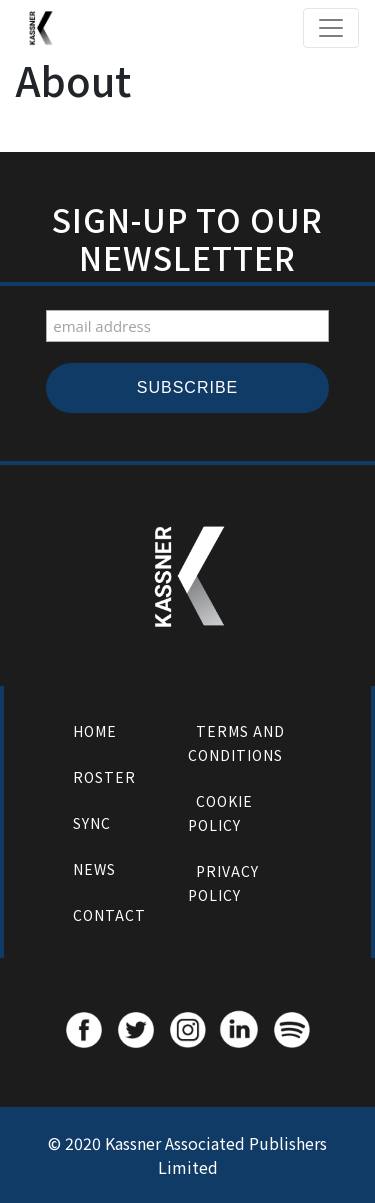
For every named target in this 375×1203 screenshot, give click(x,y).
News (94, 869)
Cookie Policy (220, 813)
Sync (92, 823)
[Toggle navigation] (331, 28)
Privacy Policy (223, 883)
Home (95, 731)
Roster (104, 777)
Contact (109, 915)
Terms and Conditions (236, 743)
